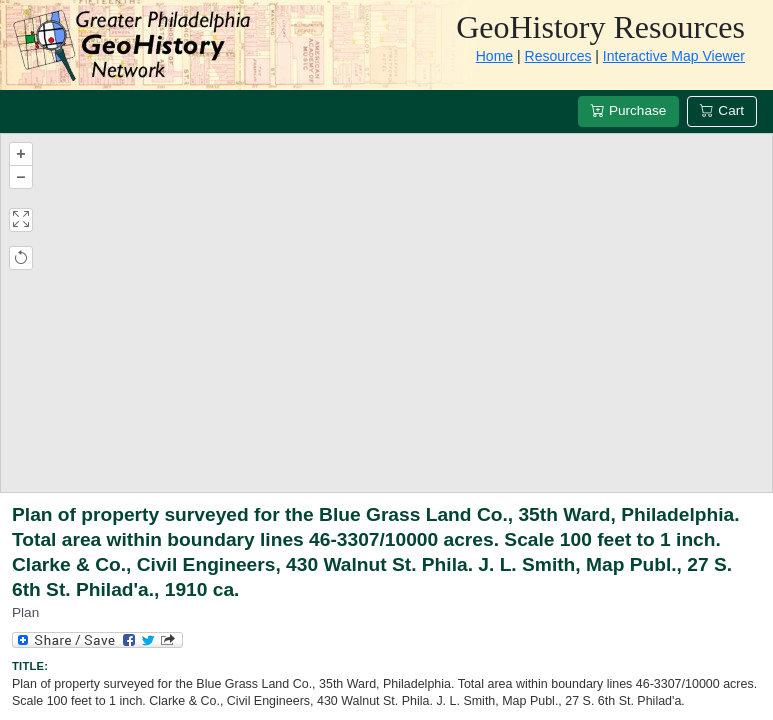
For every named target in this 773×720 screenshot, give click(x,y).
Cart (722, 110)
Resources (558, 56)
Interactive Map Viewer (674, 56)
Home (494, 56)
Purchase (628, 110)
